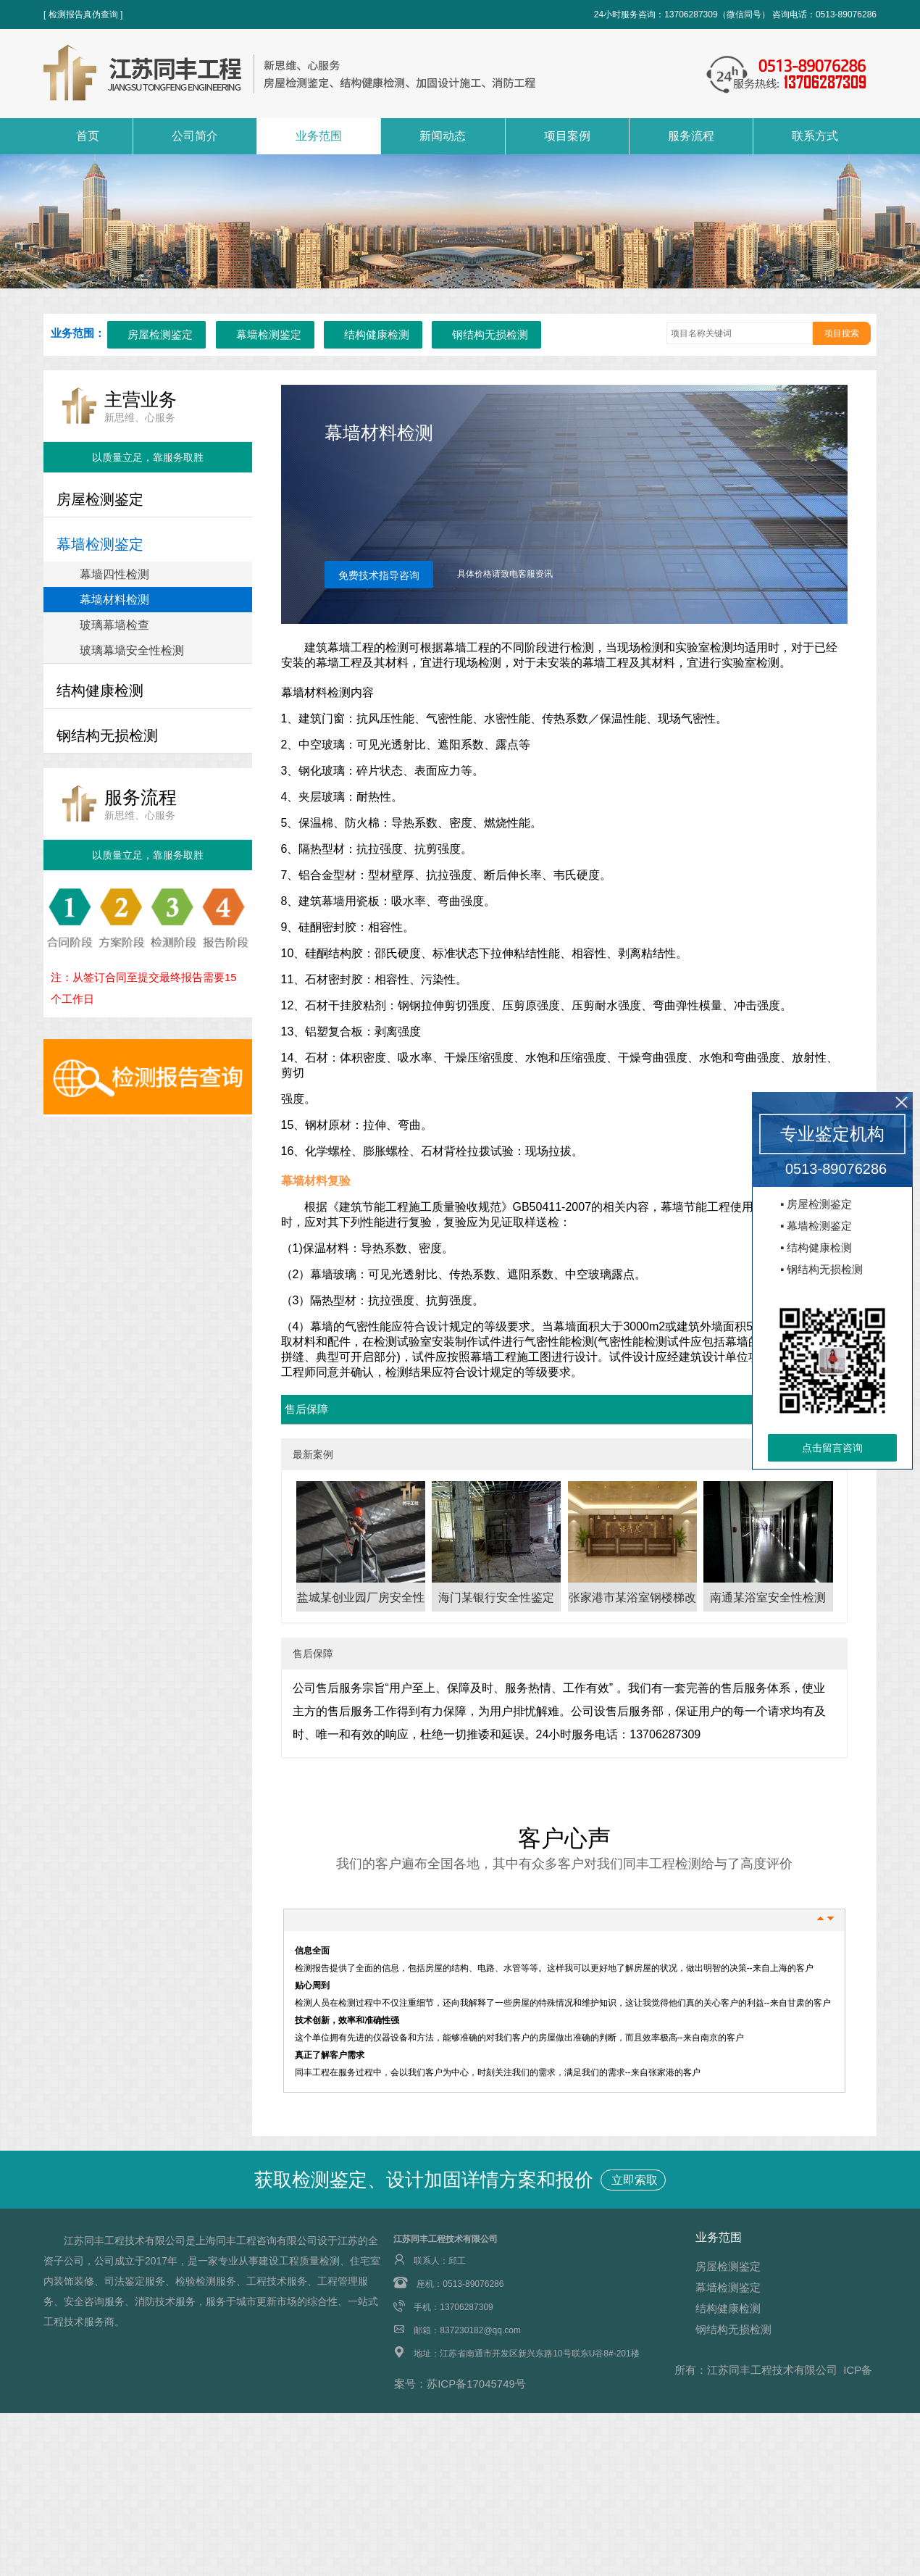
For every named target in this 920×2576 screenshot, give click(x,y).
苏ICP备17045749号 (476, 2383)
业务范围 (319, 136)
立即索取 (633, 2180)
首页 (87, 136)
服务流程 (691, 136)
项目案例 (567, 136)
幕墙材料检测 (114, 599)
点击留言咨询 (832, 1448)
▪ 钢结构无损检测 (821, 1269)
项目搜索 (841, 333)
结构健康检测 (376, 334)
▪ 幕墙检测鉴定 (816, 1226)
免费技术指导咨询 (378, 575)
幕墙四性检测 (114, 574)
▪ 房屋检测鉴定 (816, 1204)
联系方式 (815, 136)
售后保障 (306, 1409)
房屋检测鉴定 (160, 334)
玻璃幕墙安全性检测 (132, 650)
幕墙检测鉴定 (268, 334)
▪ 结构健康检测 (816, 1247)
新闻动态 (442, 136)
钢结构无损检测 (490, 334)
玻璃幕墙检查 (114, 625)
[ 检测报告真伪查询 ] (82, 14)
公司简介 (195, 136)
